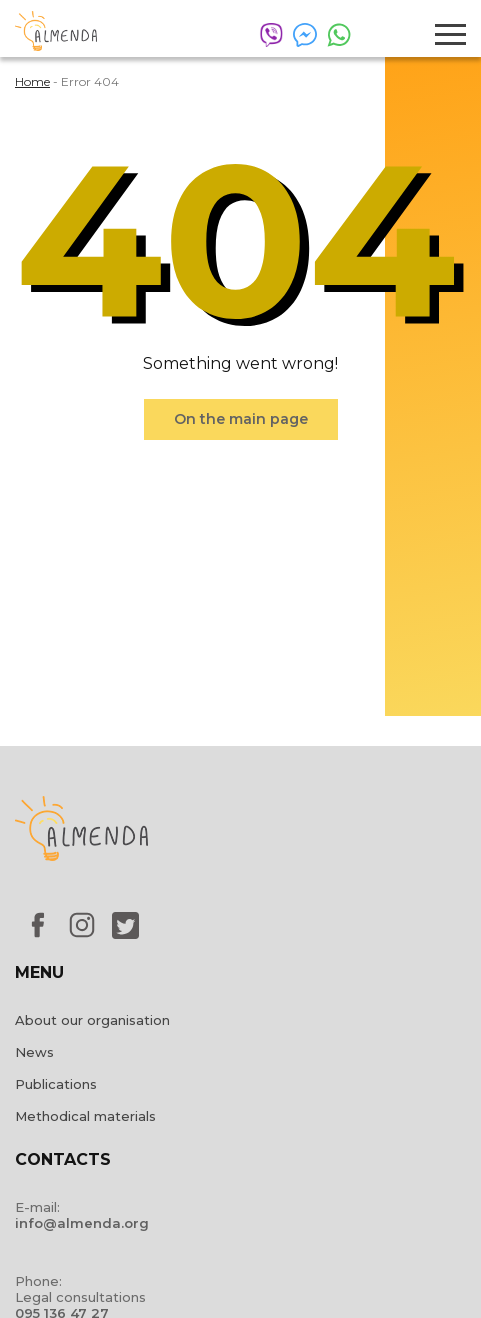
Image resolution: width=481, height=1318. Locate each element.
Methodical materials (85, 1116)
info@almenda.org (82, 1223)
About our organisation (92, 1020)
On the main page (241, 419)
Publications (56, 1084)
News (34, 1052)
